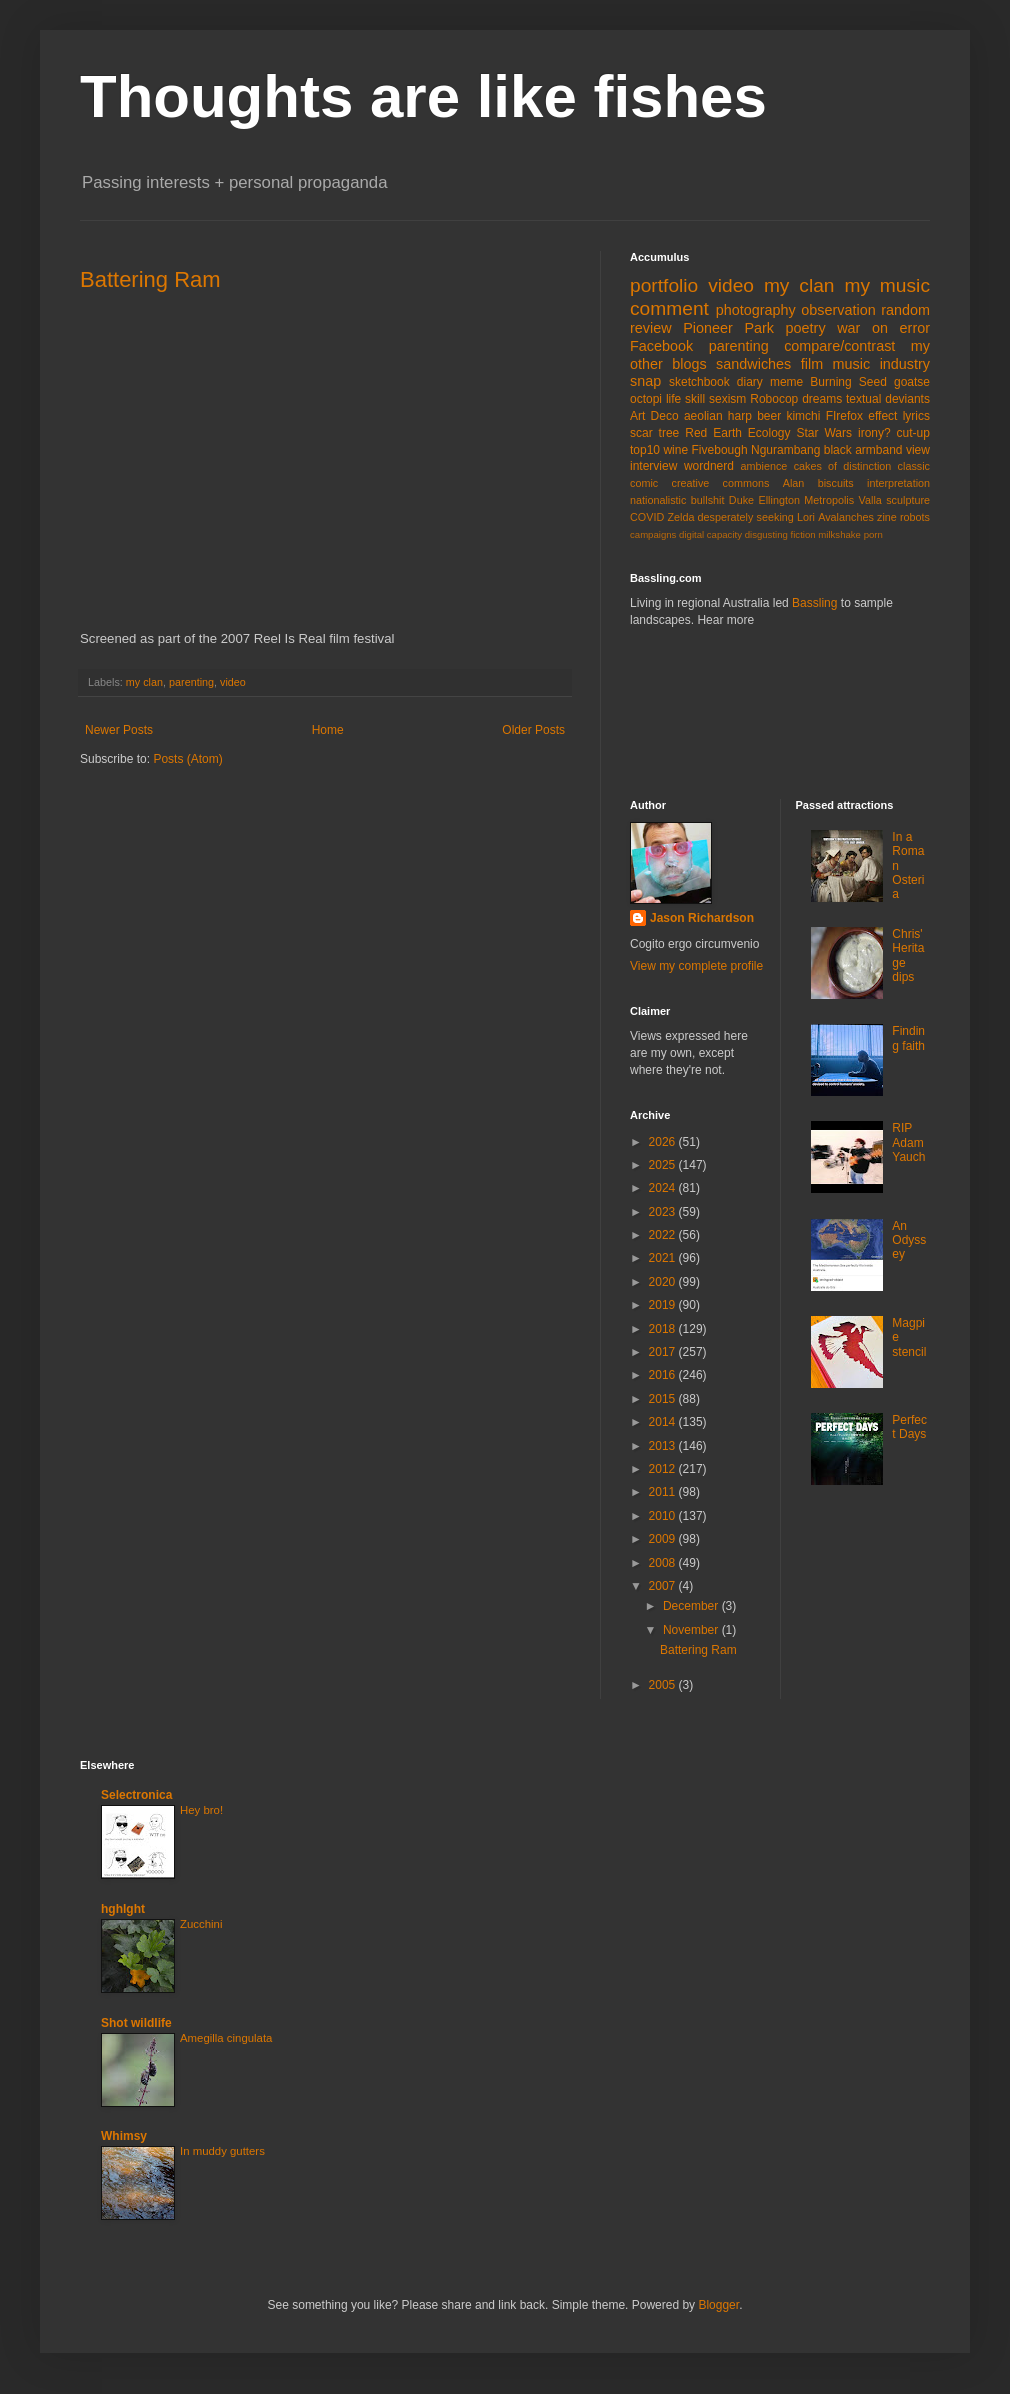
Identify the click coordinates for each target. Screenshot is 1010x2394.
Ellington (779, 500)
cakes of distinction (843, 466)
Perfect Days (909, 1427)
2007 (664, 1586)
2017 (664, 1352)
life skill (685, 399)
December (692, 1606)
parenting (191, 682)
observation (838, 310)
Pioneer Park (728, 328)
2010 (664, 1516)
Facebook (661, 346)
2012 (664, 1469)
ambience (764, 466)
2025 (664, 1165)
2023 (664, 1212)
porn (873, 534)
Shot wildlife (136, 2023)
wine (675, 450)
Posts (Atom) (187, 759)
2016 (664, 1375)
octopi (646, 399)
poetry (806, 328)
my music (887, 285)
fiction (803, 534)
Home (328, 730)
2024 (664, 1188)
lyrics (916, 416)
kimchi (803, 416)
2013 (664, 1446)
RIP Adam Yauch (908, 1142)
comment (669, 308)
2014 (664, 1422)
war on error (883, 328)
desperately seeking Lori (756, 517)
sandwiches (753, 364)
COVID (647, 517)
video (233, 682)
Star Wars (825, 433)
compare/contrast (839, 346)
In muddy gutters (222, 2151)
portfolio (664, 285)
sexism (727, 399)
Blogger (718, 2305)
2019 (664, 1305)
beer (769, 416)
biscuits (836, 483)
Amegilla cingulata (226, 2038)
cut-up (913, 433)
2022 (664, 1235)
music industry (881, 364)
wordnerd (709, 466)
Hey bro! (201, 1810)
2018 (664, 1329)
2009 (664, 1539)
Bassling (814, 603)
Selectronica (136, 1795)
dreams (822, 399)
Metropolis (829, 500)
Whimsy (124, 2136)
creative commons (721, 483)
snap (645, 381)
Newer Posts (119, 730)
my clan (144, 682)
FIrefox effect (862, 416)
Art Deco (654, 416)
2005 (664, 1685)
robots (915, 517)
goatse (912, 382)
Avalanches (846, 517)
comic (644, 483)
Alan (794, 483)
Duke (741, 500)
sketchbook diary (716, 382)
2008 (664, 1563)
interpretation (898, 483)
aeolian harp (718, 416)
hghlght (123, 1909)
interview (653, 466)
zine (887, 517)
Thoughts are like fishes (423, 96)
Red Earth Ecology (737, 433)
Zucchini (201, 1924)
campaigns (653, 534)
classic (914, 466)
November (692, 1630)
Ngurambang (785, 450)
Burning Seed (848, 382)
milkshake (839, 534)
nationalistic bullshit (677, 500)
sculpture (908, 500)
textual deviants (888, 399)
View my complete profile (696, 966)
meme (786, 382)
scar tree (654, 433)
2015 (664, 1399)
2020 (664, 1282)
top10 (645, 450)
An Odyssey (909, 1240)
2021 (664, 1258)
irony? (874, 433)
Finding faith (908, 1038)
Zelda (680, 517)
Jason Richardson (702, 918)
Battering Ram (150, 279)
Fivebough (720, 450)
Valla (870, 500)
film (812, 364)
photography (756, 310)
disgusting (766, 534)
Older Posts (533, 730)
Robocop (774, 399)
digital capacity (710, 534)
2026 (664, 1142)
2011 (664, 1492)
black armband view (877, 450)
